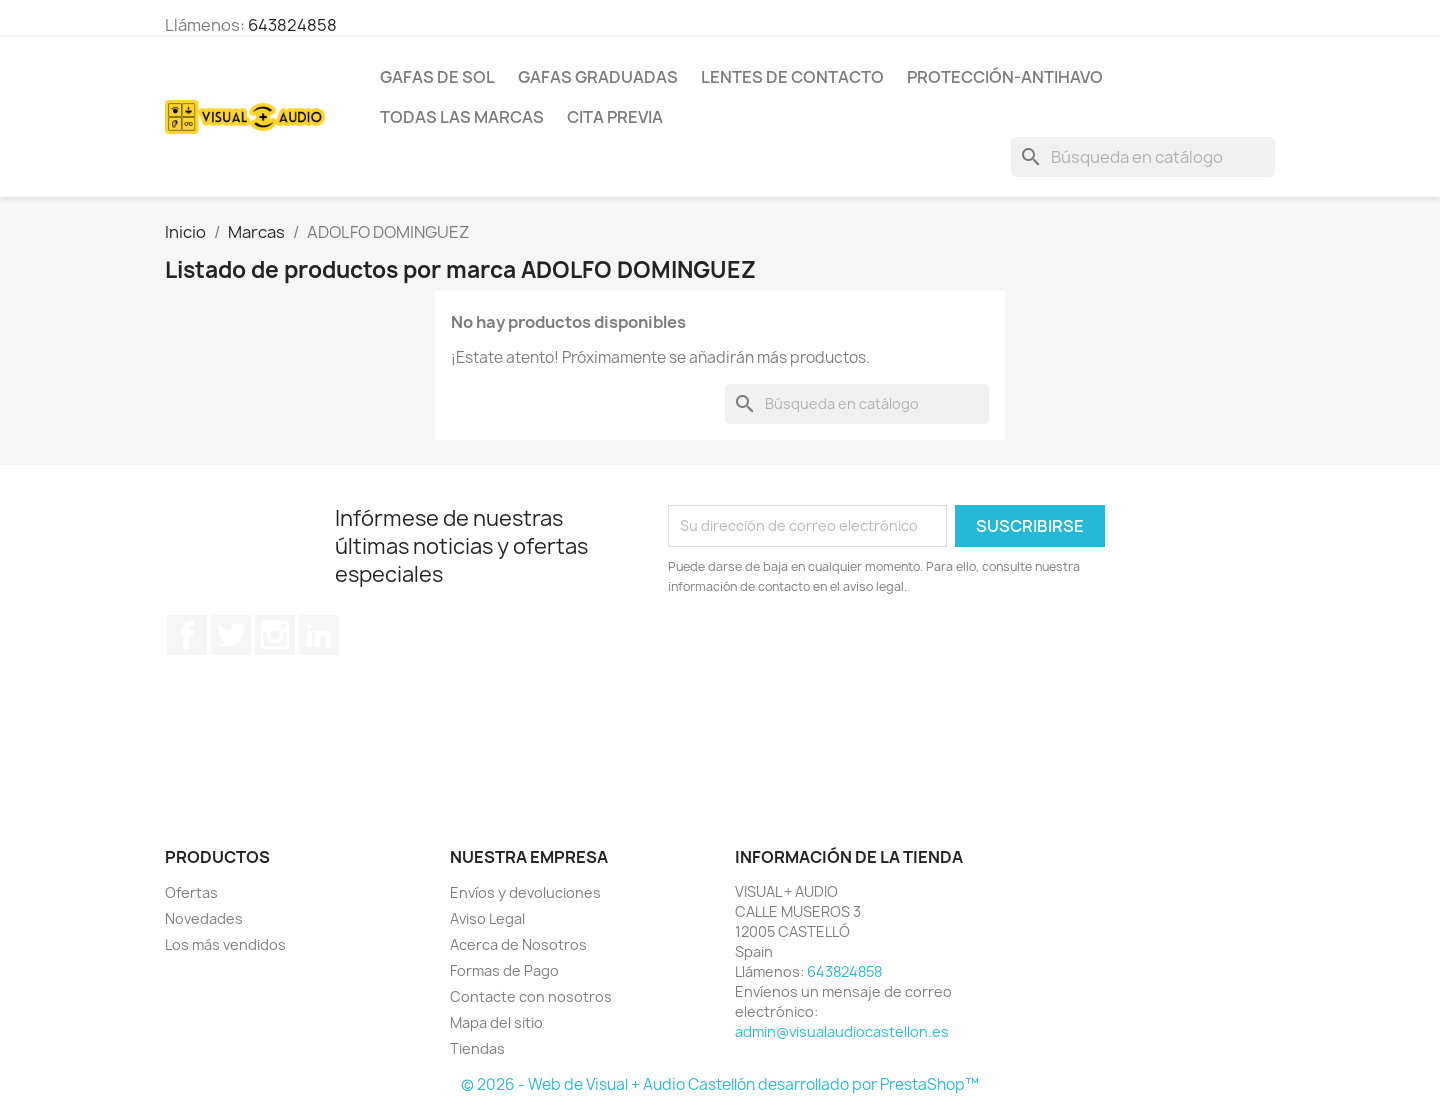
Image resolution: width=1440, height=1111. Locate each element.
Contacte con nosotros (531, 996)
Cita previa (615, 117)
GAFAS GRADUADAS (598, 77)
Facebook (187, 635)
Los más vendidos (225, 944)
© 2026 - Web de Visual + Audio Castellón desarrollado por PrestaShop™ (720, 1084)
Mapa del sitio (496, 1022)
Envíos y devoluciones (525, 892)
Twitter (231, 635)
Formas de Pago (504, 970)
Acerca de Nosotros (518, 944)
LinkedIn (319, 635)
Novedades (204, 918)
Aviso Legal (487, 918)
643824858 (292, 25)
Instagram (275, 635)
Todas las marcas (462, 117)
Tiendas (477, 1048)
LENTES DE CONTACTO (792, 77)
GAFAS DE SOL (437, 77)
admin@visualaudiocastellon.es (842, 1031)
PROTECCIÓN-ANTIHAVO (1005, 77)
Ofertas (191, 892)
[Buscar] (1143, 157)
